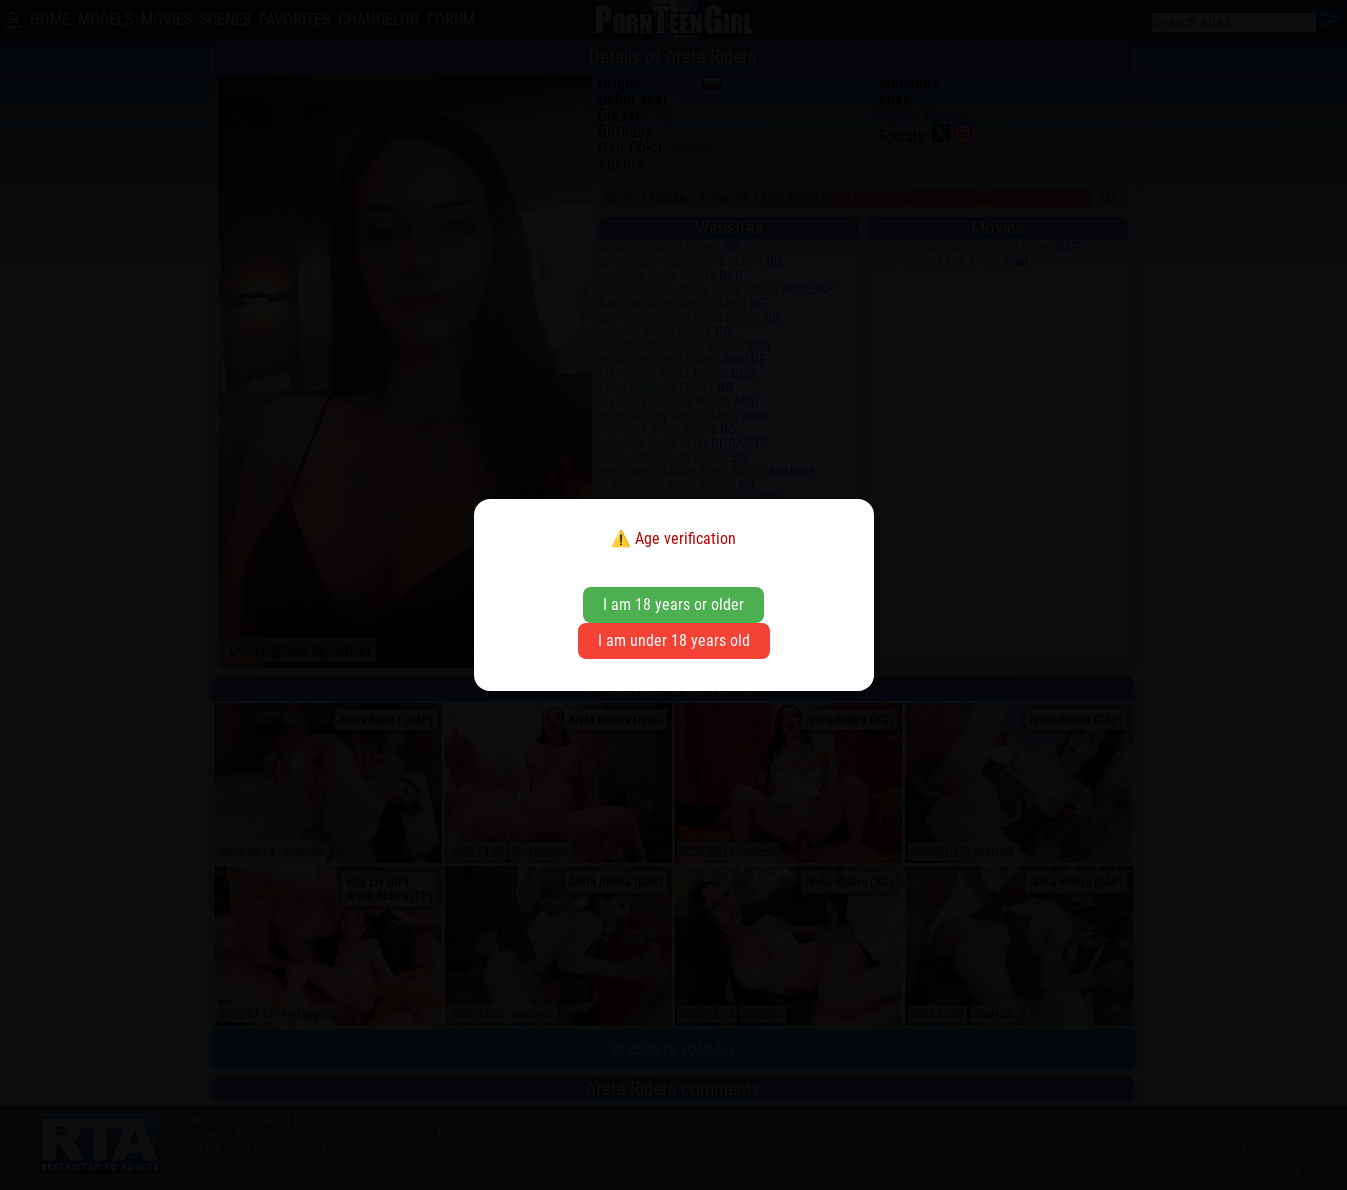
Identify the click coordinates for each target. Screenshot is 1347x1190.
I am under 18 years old (674, 640)
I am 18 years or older (673, 604)
